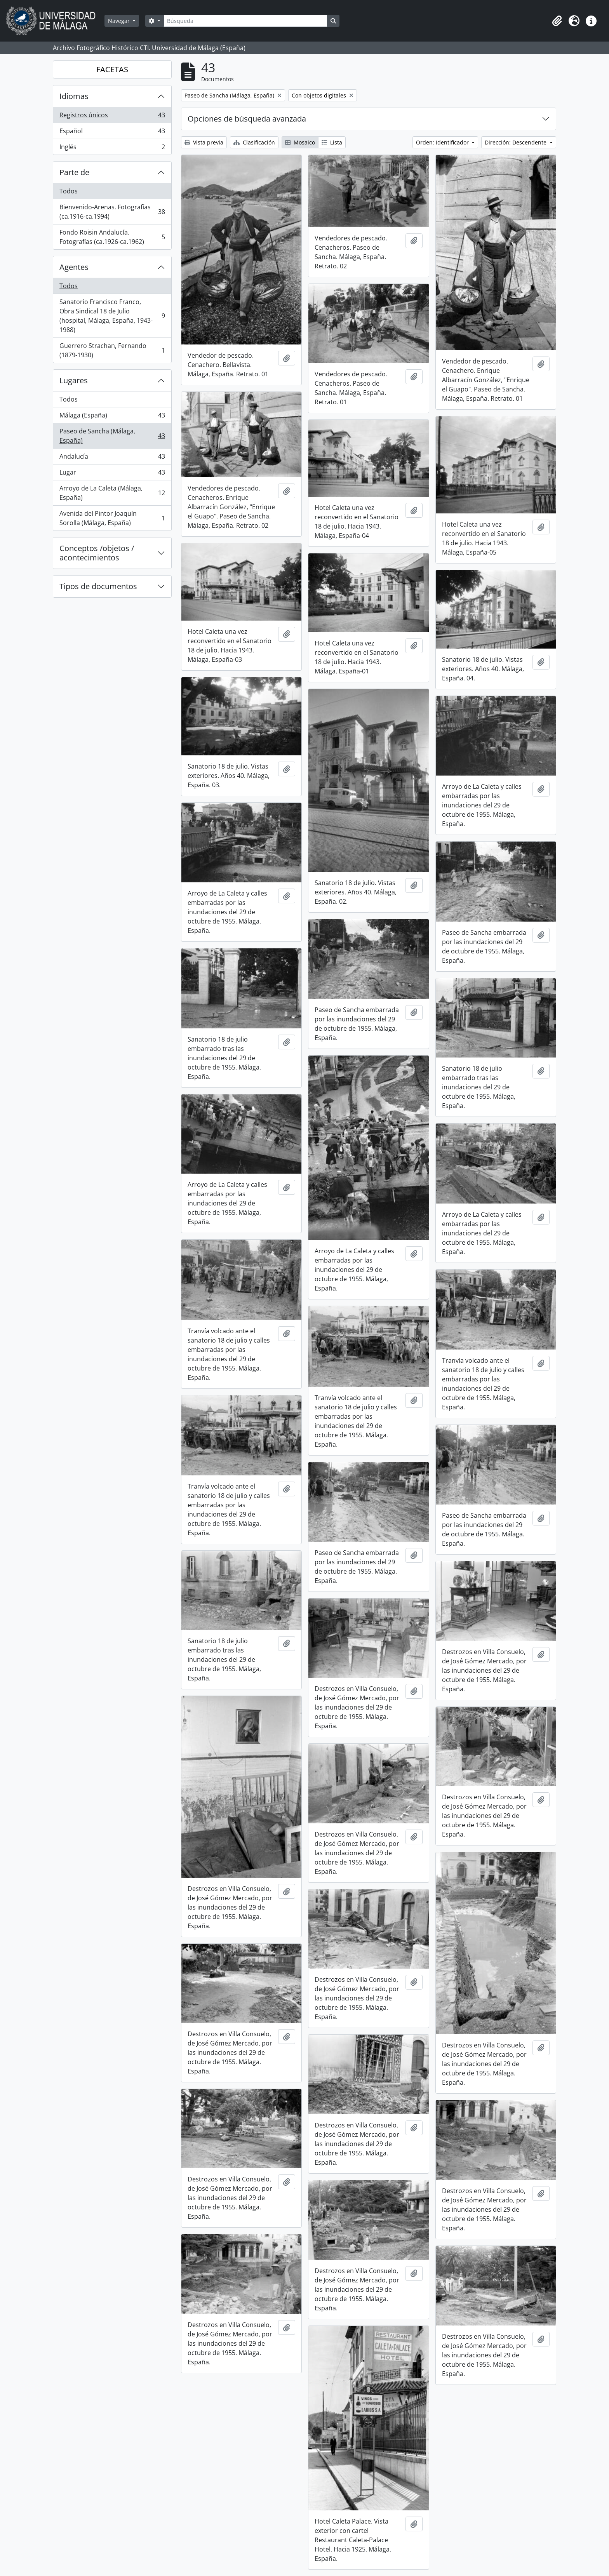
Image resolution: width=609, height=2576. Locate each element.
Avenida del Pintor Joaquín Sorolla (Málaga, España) (112, 518)
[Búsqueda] (245, 21)
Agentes (74, 267)
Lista (332, 142)
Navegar (119, 20)
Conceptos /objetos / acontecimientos (96, 553)
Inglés (112, 148)
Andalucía (112, 458)
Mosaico (300, 142)
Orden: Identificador (443, 142)
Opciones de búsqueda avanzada (247, 118)
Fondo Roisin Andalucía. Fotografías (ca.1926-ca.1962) (112, 237)
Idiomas (74, 96)
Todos (68, 191)
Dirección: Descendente (516, 142)
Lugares (73, 380)
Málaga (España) (112, 416)
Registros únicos (112, 116)
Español (112, 132)
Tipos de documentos (98, 586)
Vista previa (203, 142)
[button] (557, 21)
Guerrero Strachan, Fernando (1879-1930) (112, 350)
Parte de (74, 172)
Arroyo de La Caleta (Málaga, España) (112, 493)
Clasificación (254, 142)
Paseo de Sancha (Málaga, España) (112, 436)
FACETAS (112, 69)
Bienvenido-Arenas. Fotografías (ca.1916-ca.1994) (112, 212)
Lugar (112, 474)
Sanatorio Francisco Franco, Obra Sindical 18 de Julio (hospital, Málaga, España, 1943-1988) (112, 315)
